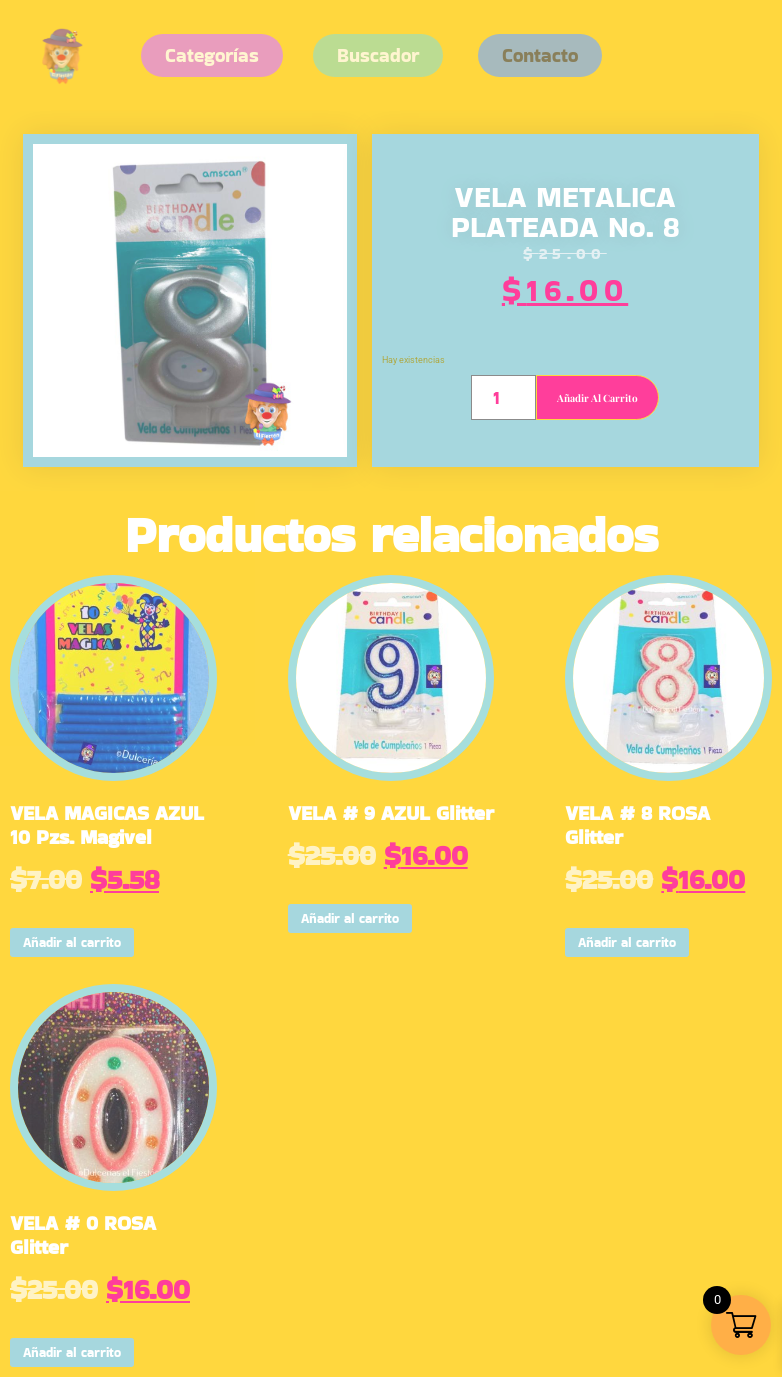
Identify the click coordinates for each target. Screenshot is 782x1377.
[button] (540, 55)
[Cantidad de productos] (503, 397)
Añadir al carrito (597, 398)
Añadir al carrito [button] (72, 942)
